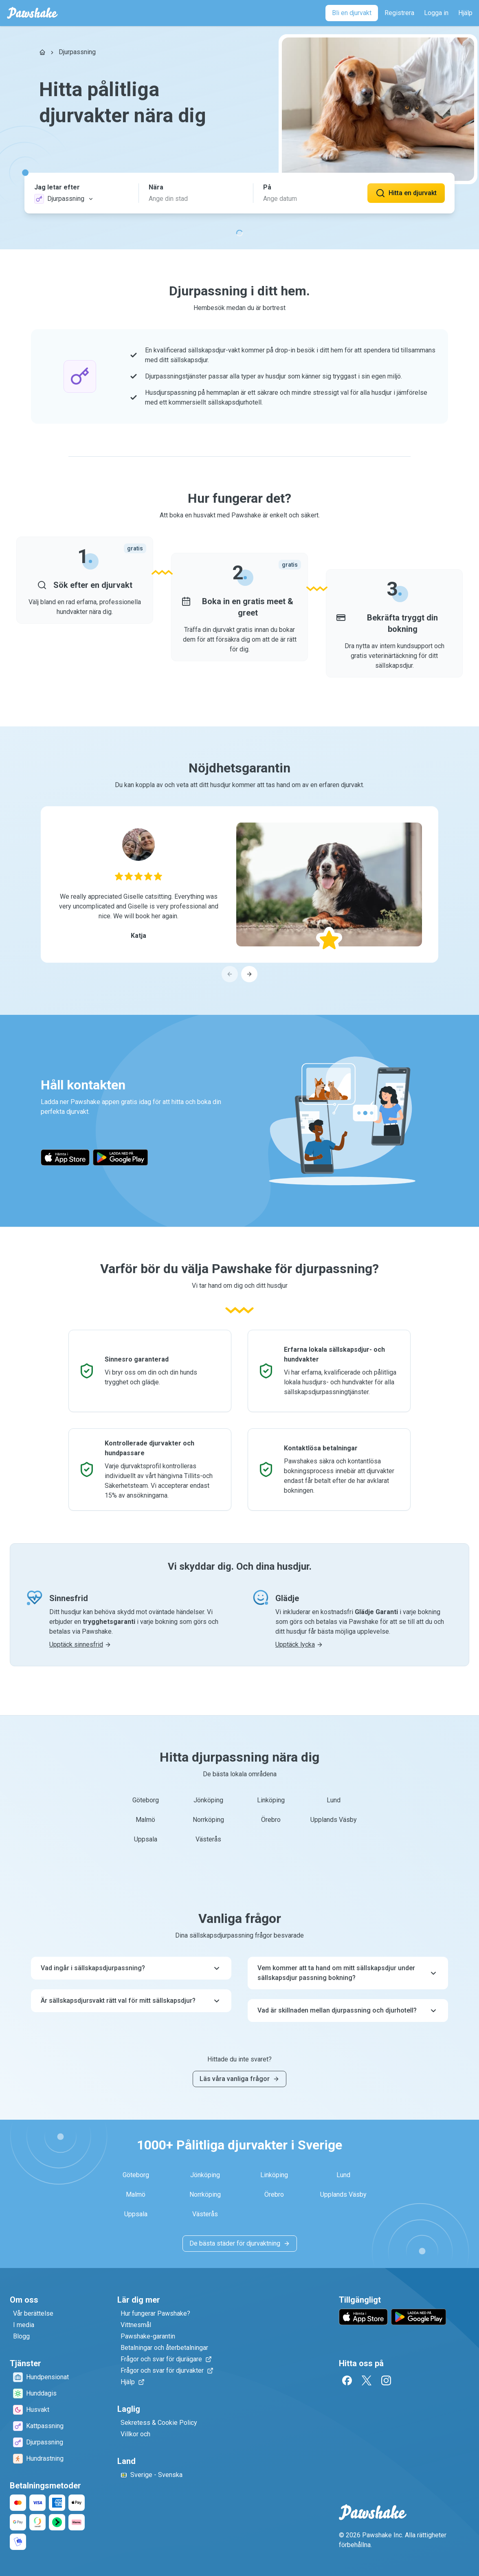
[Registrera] (399, 13)
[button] (81, 193)
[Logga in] (436, 13)
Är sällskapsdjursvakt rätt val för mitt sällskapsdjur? (131, 2001)
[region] (239, 894)
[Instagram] (386, 2380)
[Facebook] (347, 2380)
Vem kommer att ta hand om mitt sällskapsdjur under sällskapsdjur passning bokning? (347, 1973)
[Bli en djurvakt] (351, 13)
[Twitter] (366, 2380)
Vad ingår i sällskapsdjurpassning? (131, 1968)
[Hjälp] (465, 13)
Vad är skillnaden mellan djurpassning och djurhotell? (347, 2010)
